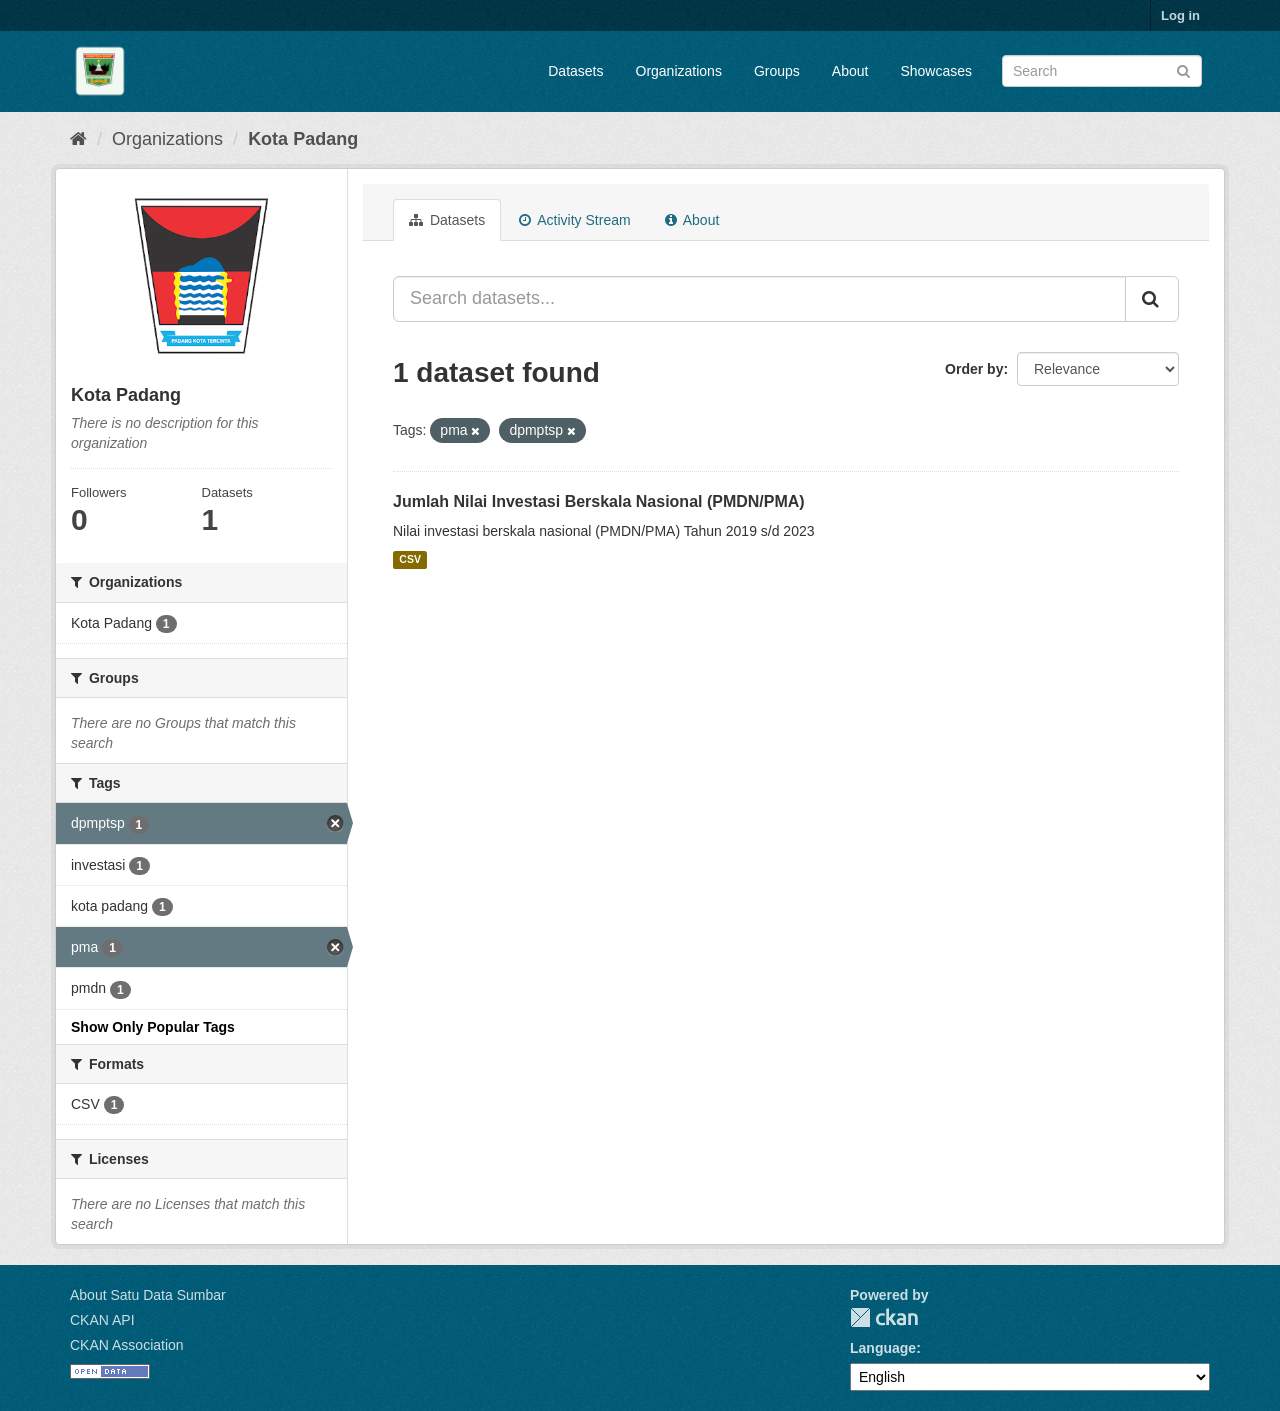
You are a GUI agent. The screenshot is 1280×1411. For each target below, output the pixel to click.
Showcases (936, 71)
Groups (777, 71)
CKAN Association (127, 1345)
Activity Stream (574, 220)
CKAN (884, 1317)
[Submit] (1183, 69)
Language (883, 1348)
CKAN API (102, 1320)
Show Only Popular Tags (153, 1027)
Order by (974, 369)
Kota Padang (303, 139)
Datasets (575, 71)
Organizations (679, 71)
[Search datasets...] (759, 299)
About (850, 71)
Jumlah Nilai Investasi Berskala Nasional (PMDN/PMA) (599, 501)
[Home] (78, 139)
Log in (1180, 15)
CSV (410, 560)
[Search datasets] (1102, 71)
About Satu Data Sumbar (148, 1295)
